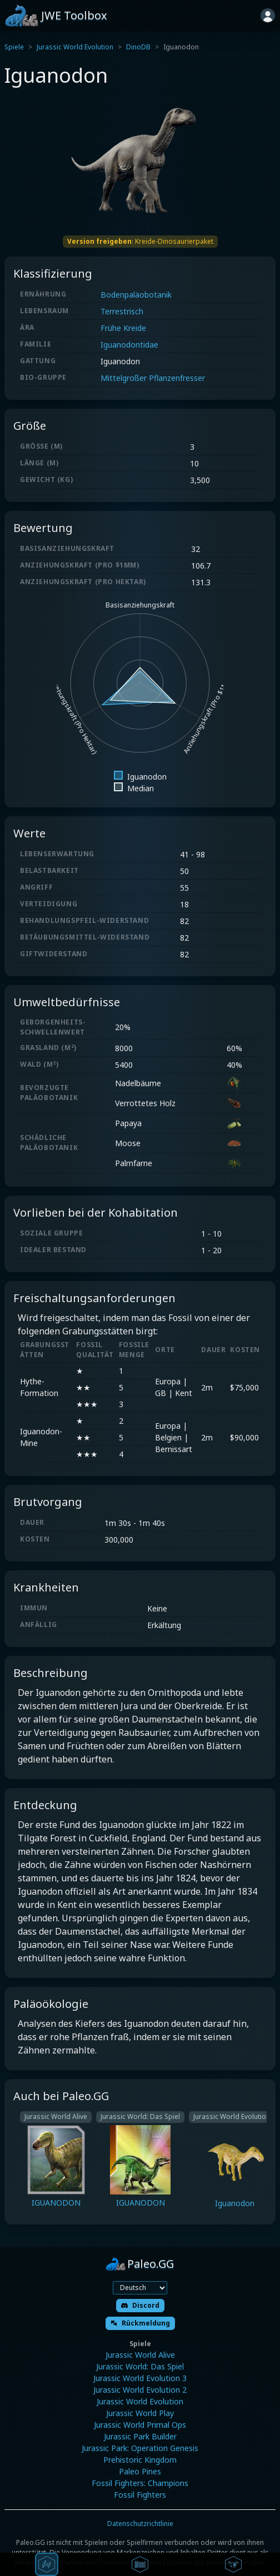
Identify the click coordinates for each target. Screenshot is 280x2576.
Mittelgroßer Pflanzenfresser (153, 378)
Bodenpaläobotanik (136, 294)
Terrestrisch (122, 311)
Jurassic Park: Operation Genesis (140, 2448)
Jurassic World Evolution (75, 47)
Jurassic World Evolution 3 (140, 2378)
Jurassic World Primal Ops (140, 2424)
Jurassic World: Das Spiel (140, 2366)
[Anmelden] (268, 15)
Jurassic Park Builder (140, 2436)
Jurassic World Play (140, 2413)
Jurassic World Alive (140, 2354)
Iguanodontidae (129, 344)
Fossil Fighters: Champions (140, 2483)
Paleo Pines (140, 2471)
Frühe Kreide (123, 328)
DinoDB (138, 47)
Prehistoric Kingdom (140, 2459)
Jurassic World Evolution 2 (140, 2389)
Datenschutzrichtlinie (140, 2523)
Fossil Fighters (140, 2494)
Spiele (14, 47)
